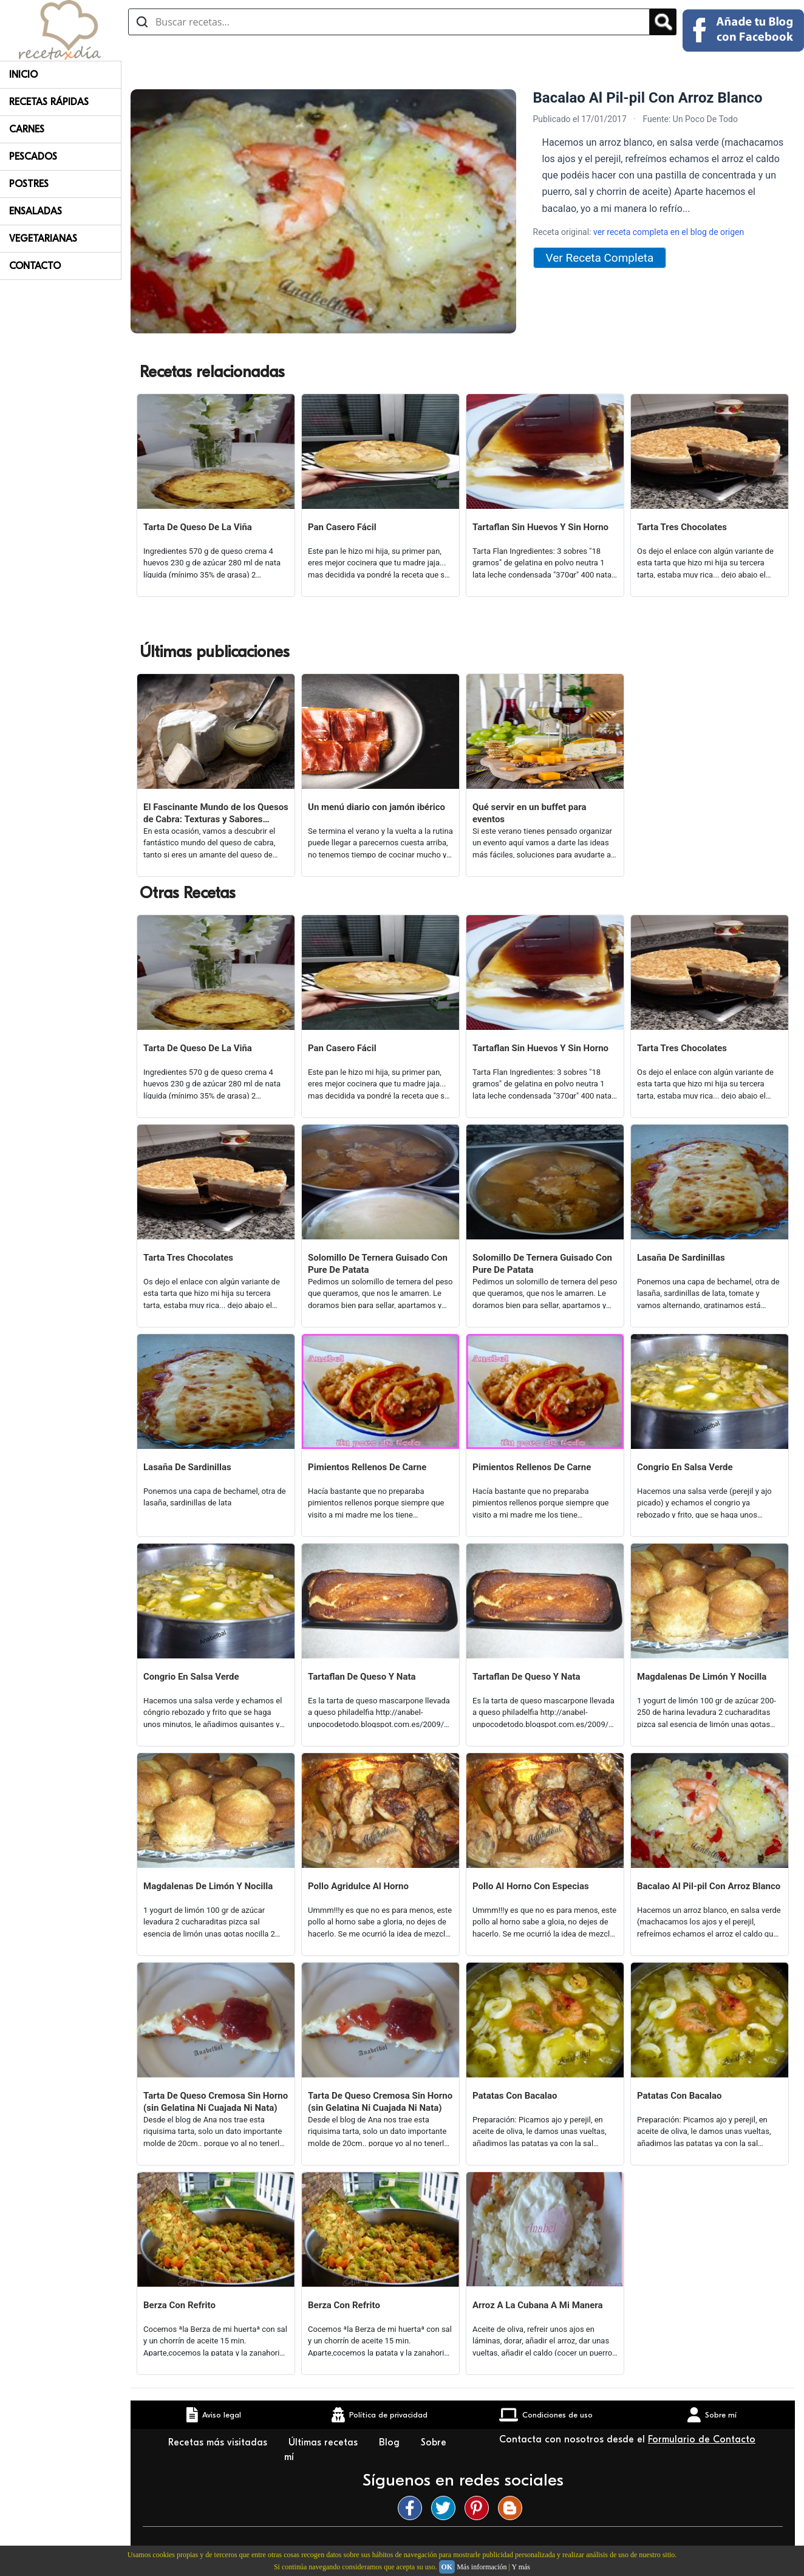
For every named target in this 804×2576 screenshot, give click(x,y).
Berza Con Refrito (179, 2305)
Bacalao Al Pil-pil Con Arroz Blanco (708, 1886)
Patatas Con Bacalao (514, 2095)
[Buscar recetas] (389, 22)
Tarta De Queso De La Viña (197, 527)
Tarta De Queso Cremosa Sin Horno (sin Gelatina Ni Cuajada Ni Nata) (215, 2101)
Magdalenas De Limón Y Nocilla (701, 1676)
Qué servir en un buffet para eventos (529, 813)
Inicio (23, 74)
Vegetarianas (43, 238)
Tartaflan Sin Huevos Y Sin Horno (540, 527)
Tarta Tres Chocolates (682, 527)
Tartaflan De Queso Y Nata (362, 1676)
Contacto (35, 266)
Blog (391, 2442)
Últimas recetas (324, 2442)
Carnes (26, 129)
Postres (29, 184)
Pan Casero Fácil (342, 527)
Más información (481, 2567)
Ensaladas (35, 211)
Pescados (33, 156)
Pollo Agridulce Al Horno (358, 1886)
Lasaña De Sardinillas (681, 1257)
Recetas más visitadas (219, 2442)
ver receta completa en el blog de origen (668, 232)
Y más (520, 2567)
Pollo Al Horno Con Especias (530, 1886)
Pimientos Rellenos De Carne (367, 1467)
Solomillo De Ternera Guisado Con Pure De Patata (378, 1263)
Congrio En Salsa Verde (685, 1467)
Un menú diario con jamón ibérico (376, 807)
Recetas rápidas (49, 102)
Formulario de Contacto (701, 2439)
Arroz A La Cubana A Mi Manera (537, 2305)
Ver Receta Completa (600, 258)
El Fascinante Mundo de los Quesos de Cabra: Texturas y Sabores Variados (215, 813)
